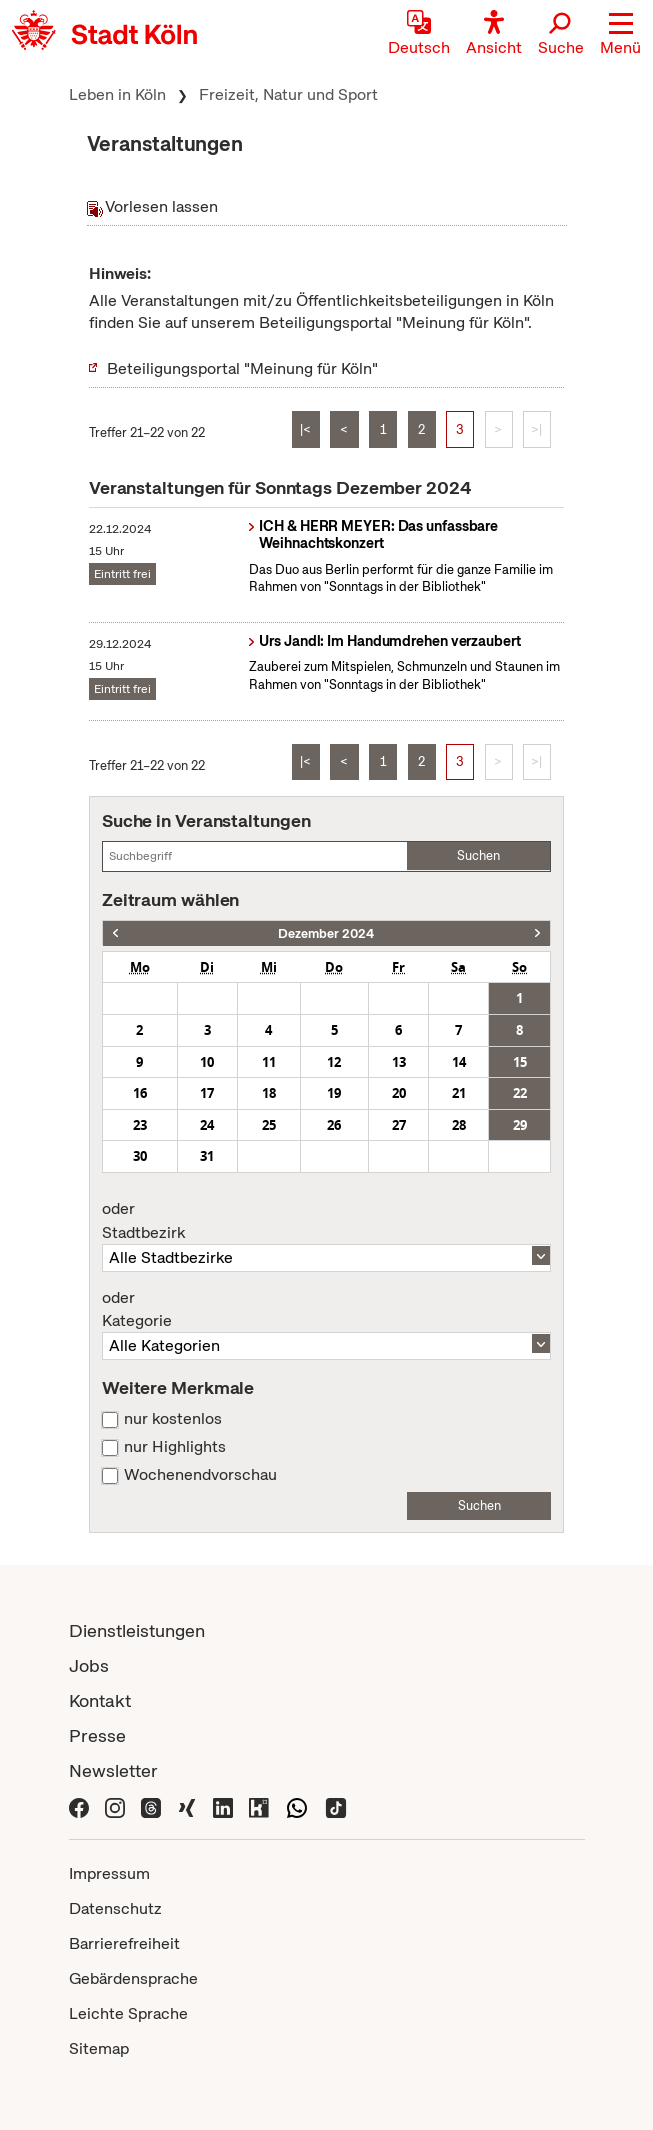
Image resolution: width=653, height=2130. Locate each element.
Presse (97, 1735)
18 (269, 1093)
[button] (620, 35)
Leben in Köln (117, 94)
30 (140, 1156)
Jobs (89, 1665)
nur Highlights (175, 1447)
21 (459, 1093)
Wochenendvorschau (200, 1475)
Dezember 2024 (326, 933)
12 (334, 1062)
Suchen (478, 855)
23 (140, 1125)
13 (399, 1062)
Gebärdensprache (133, 1978)
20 (399, 1093)
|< (305, 429)
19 (334, 1093)
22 (520, 1093)
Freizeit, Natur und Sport (288, 94)
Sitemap (99, 2048)
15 (520, 1062)
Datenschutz (115, 1908)
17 (207, 1093)
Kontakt (100, 1700)
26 (334, 1125)
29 (520, 1125)
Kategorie (326, 1310)
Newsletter (113, 1770)
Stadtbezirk (326, 1221)
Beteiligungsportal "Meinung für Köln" (242, 368)
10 (207, 1062)
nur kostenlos (173, 1419)
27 (399, 1125)
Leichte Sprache (128, 2013)
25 (269, 1125)
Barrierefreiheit (124, 1943)
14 (459, 1062)
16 (140, 1093)
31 (207, 1156)
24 (207, 1125)
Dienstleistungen (137, 1630)
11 (269, 1062)
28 (459, 1125)
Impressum (109, 1873)
